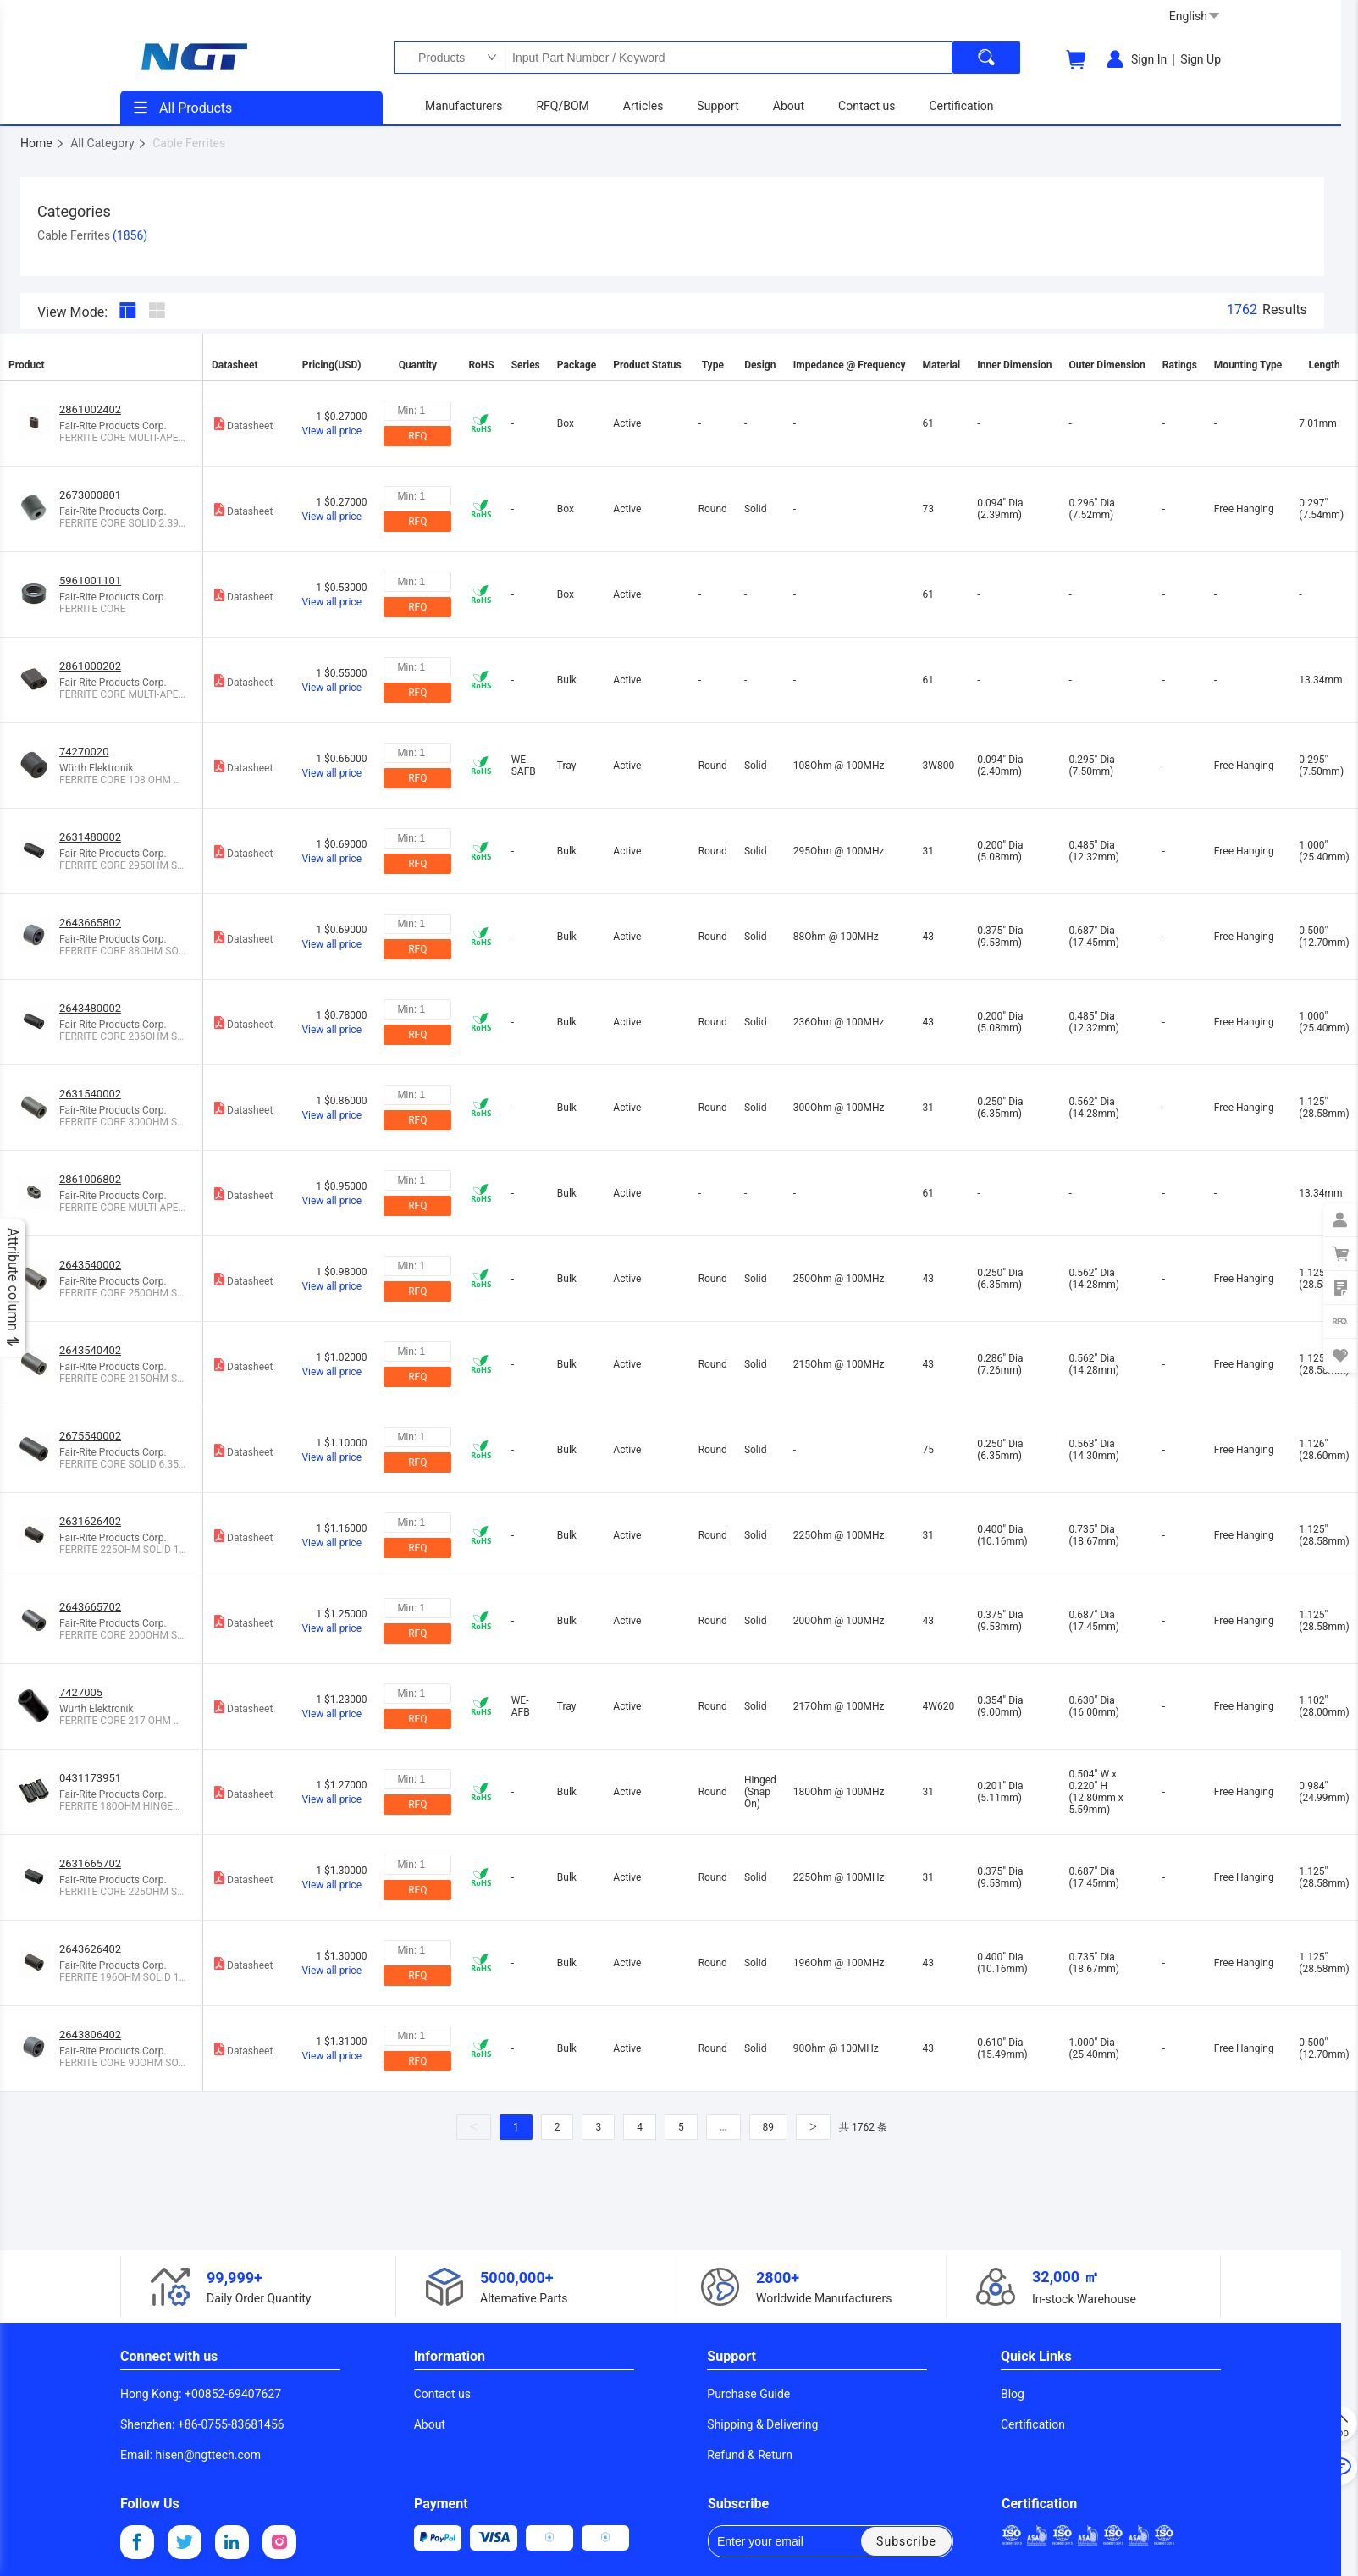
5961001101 (90, 580)
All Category (108, 143)
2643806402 (90, 2034)
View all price (331, 431)
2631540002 (90, 1093)
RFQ (417, 436)
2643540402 (90, 1350)
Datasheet (242, 424)
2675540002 (90, 1435)
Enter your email (772, 2541)
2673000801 (90, 495)
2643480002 (90, 1008)
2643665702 (90, 1606)
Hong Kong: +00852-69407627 (200, 2394)
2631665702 (90, 1863)
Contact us (442, 2394)
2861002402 (90, 409)
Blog (1012, 2394)
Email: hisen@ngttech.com (190, 2455)
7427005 (80, 1692)
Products (437, 57)
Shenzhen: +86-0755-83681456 (202, 2424)
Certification (1033, 2424)
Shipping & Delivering (762, 2424)
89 (769, 2127)
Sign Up (1200, 59)
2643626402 (90, 1949)
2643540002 (90, 1264)
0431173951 (90, 1778)
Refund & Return (749, 2455)
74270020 (83, 751)
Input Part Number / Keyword (728, 57)
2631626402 (90, 1521)
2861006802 (90, 1179)
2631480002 (90, 837)
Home (42, 143)
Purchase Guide (748, 2394)
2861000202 (90, 666)
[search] (986, 57)
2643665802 (90, 922)
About (429, 2424)
